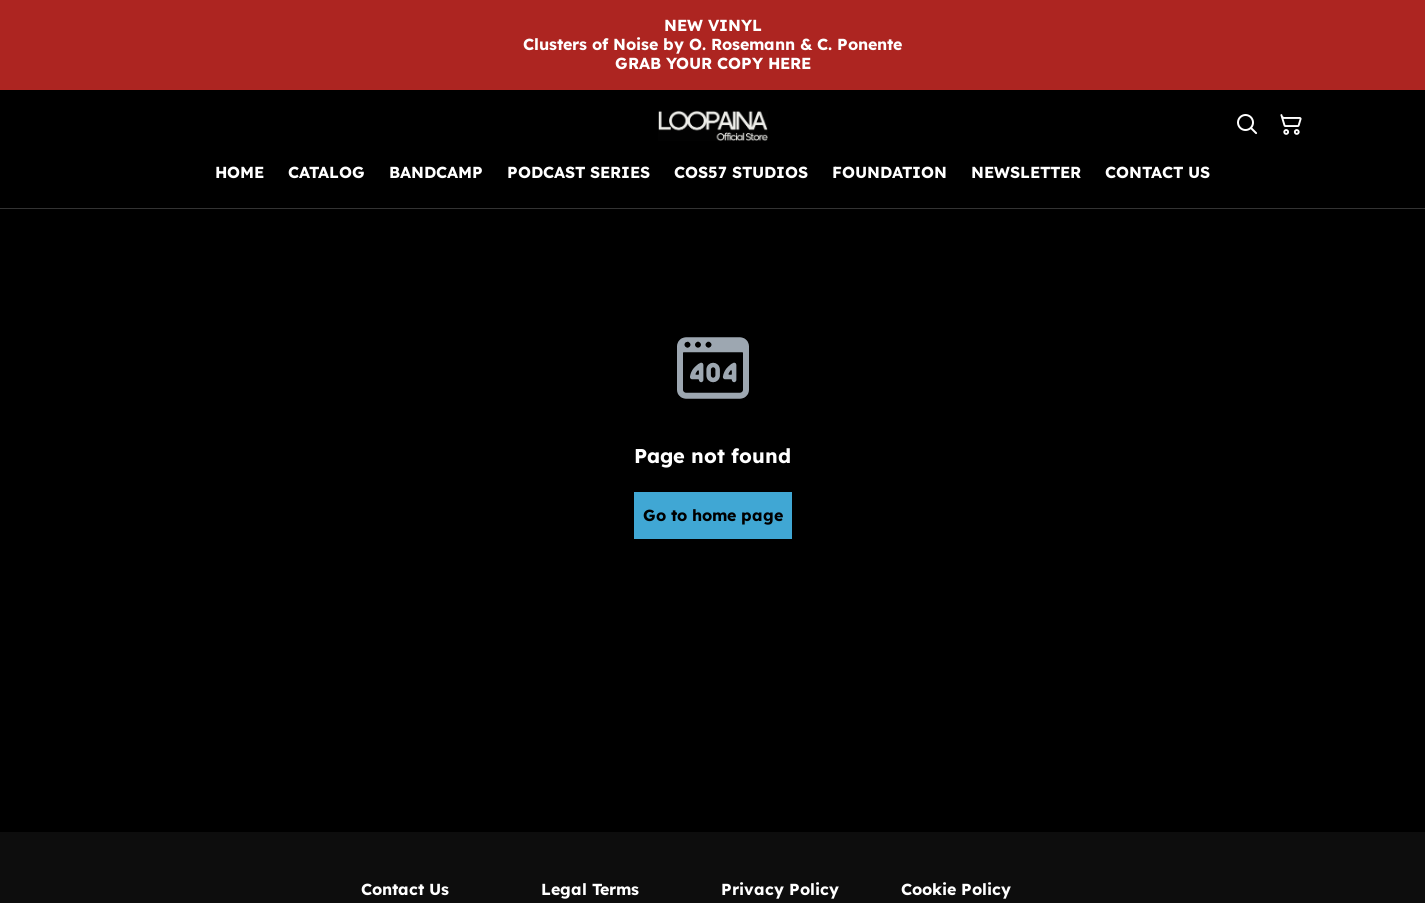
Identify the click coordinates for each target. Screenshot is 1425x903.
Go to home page (713, 515)
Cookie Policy (956, 889)
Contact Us (405, 889)
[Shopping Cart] (1291, 125)
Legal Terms (590, 889)
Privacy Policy (780, 889)
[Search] (1247, 125)
